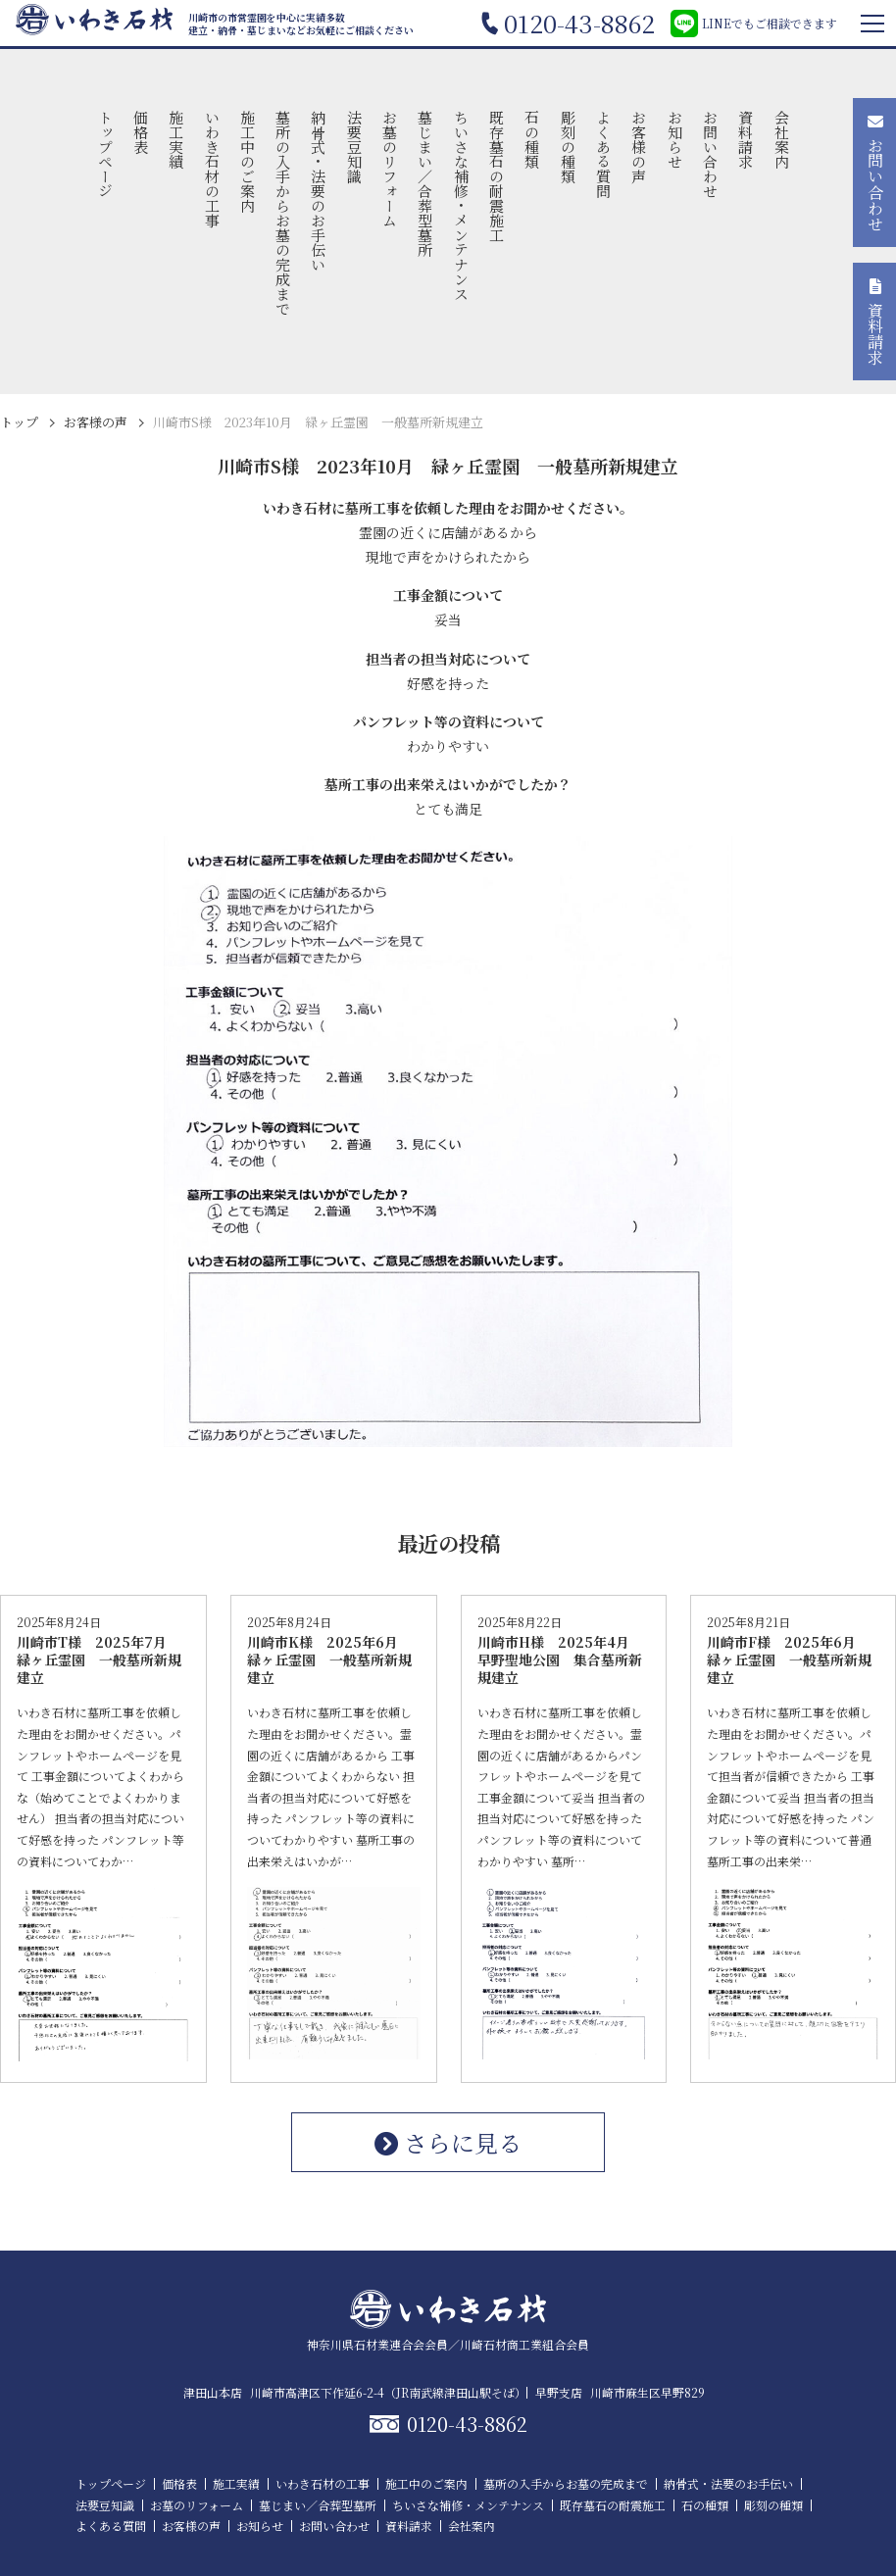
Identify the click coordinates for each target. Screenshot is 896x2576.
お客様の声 (639, 146)
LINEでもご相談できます (754, 23)
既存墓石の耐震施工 (497, 176)
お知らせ (675, 139)
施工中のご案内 (247, 161)
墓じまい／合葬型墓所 (426, 183)
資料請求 (746, 139)
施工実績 (177, 139)
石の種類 (533, 139)
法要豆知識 (354, 146)
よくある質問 (603, 154)
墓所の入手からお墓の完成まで (284, 213)
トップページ (105, 154)
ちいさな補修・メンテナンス (461, 205)
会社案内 (782, 139)
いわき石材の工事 (212, 168)
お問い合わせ (710, 154)
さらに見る (448, 2142)
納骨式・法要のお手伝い (319, 191)
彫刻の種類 (568, 146)
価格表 (140, 132)
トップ (19, 422)
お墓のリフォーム (390, 168)
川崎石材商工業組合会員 (524, 2344)
